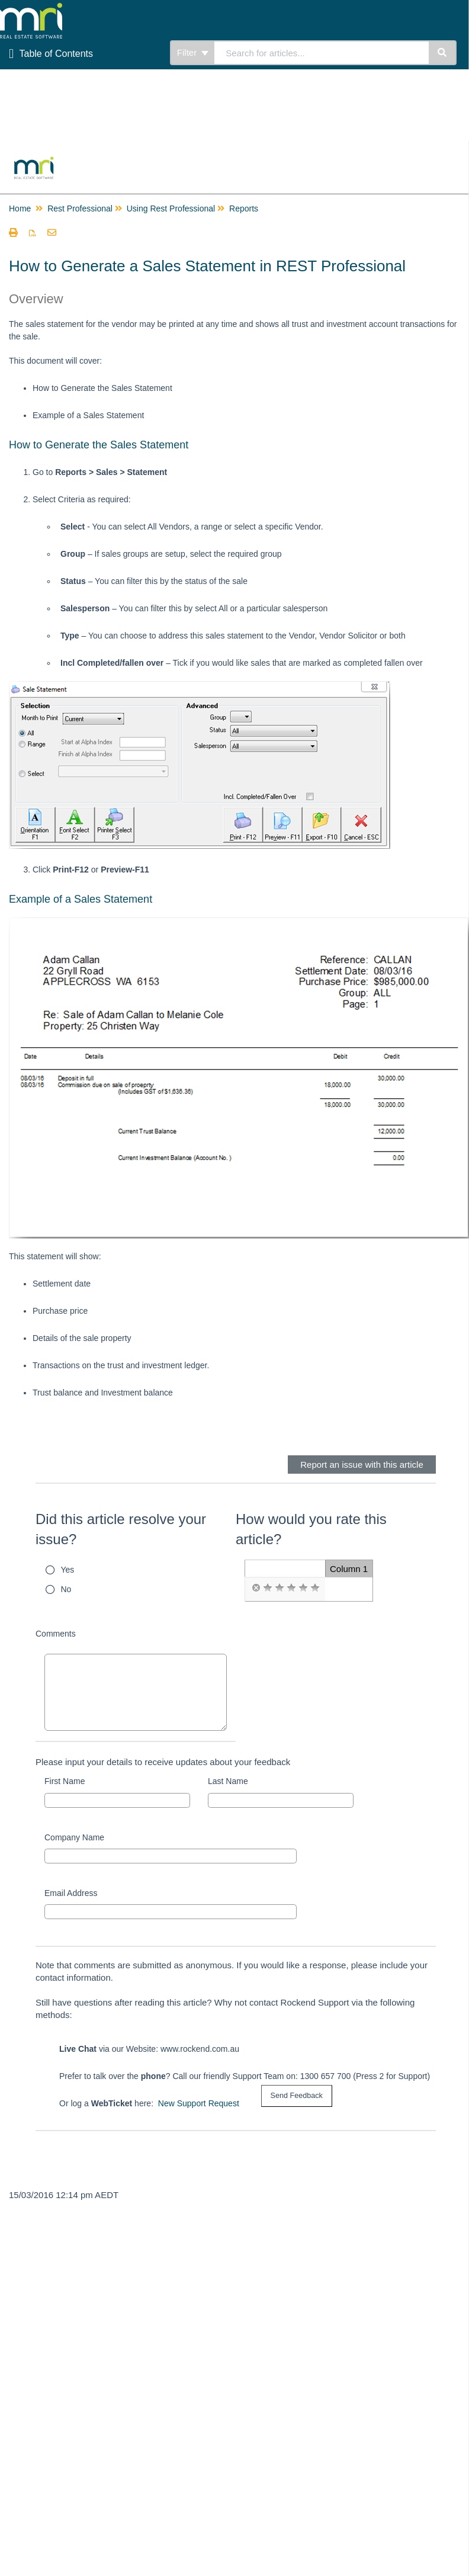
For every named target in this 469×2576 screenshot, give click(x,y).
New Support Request (198, 2103)
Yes (68, 1569)
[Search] (443, 52)
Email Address (70, 1893)
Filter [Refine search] (193, 52)
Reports (243, 208)
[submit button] (296, 2096)
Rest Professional (80, 208)
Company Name (74, 1837)
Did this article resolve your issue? (121, 1529)
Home (20, 208)
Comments (56, 1633)
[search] (322, 52)
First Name (64, 1781)
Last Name (228, 1781)
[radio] (256, 1588)
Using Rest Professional (171, 208)
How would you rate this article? (311, 1529)
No (66, 1589)
